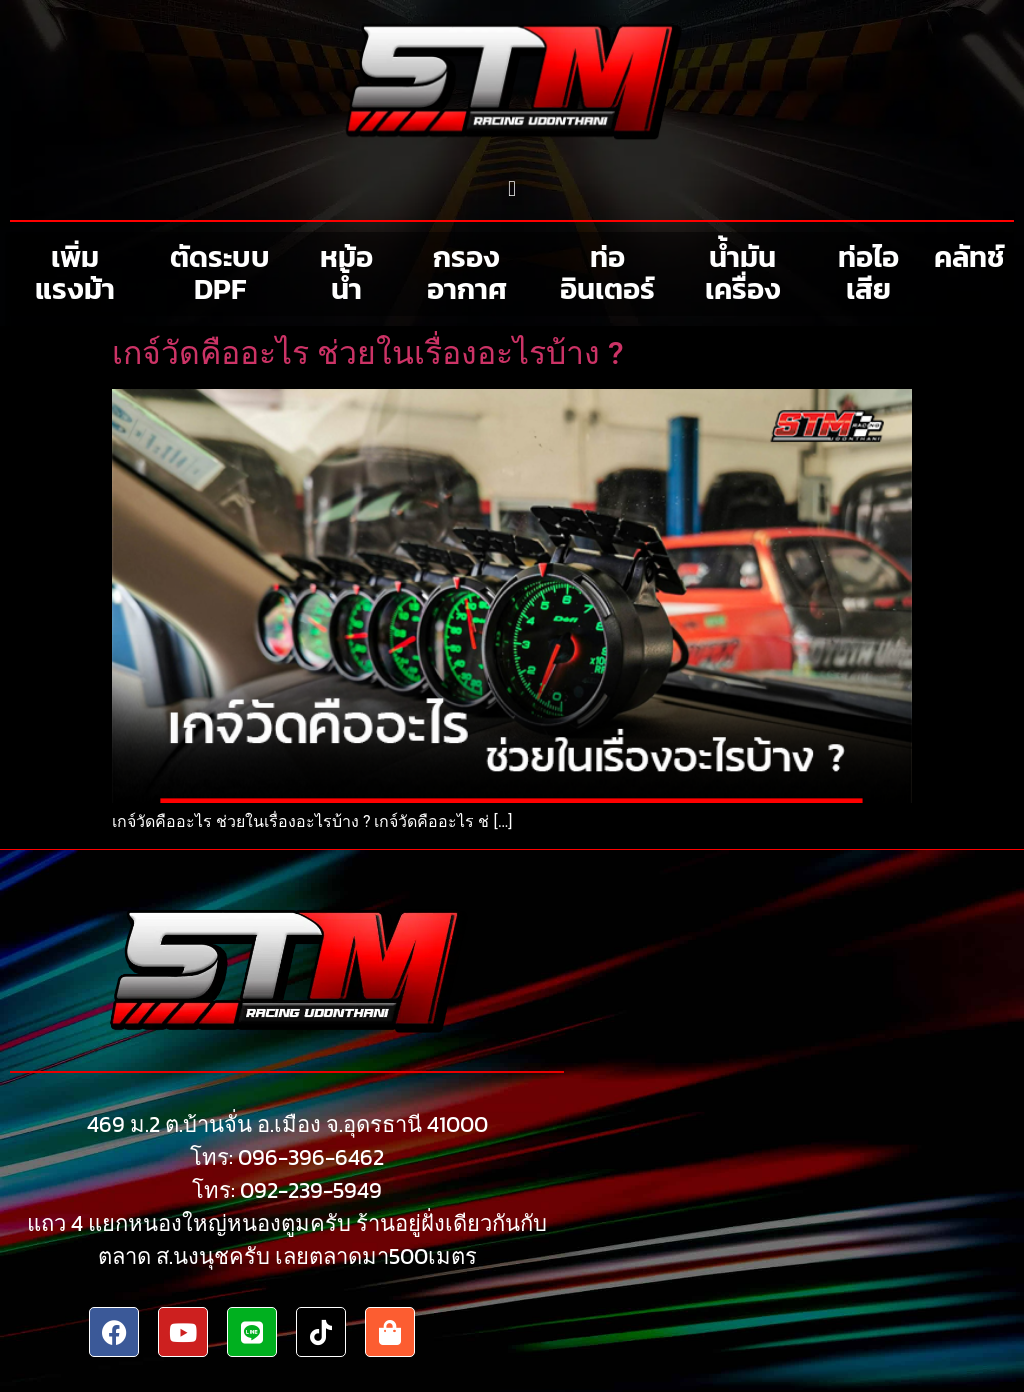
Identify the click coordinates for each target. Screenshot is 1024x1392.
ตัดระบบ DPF (220, 272)
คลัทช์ (969, 256)
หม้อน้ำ (346, 272)
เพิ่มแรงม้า (75, 272)
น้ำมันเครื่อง (743, 272)
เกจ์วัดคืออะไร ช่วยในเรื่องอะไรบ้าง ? (367, 353)
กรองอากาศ (467, 272)
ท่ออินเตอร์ (607, 272)
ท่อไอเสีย (868, 272)
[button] (511, 188)
